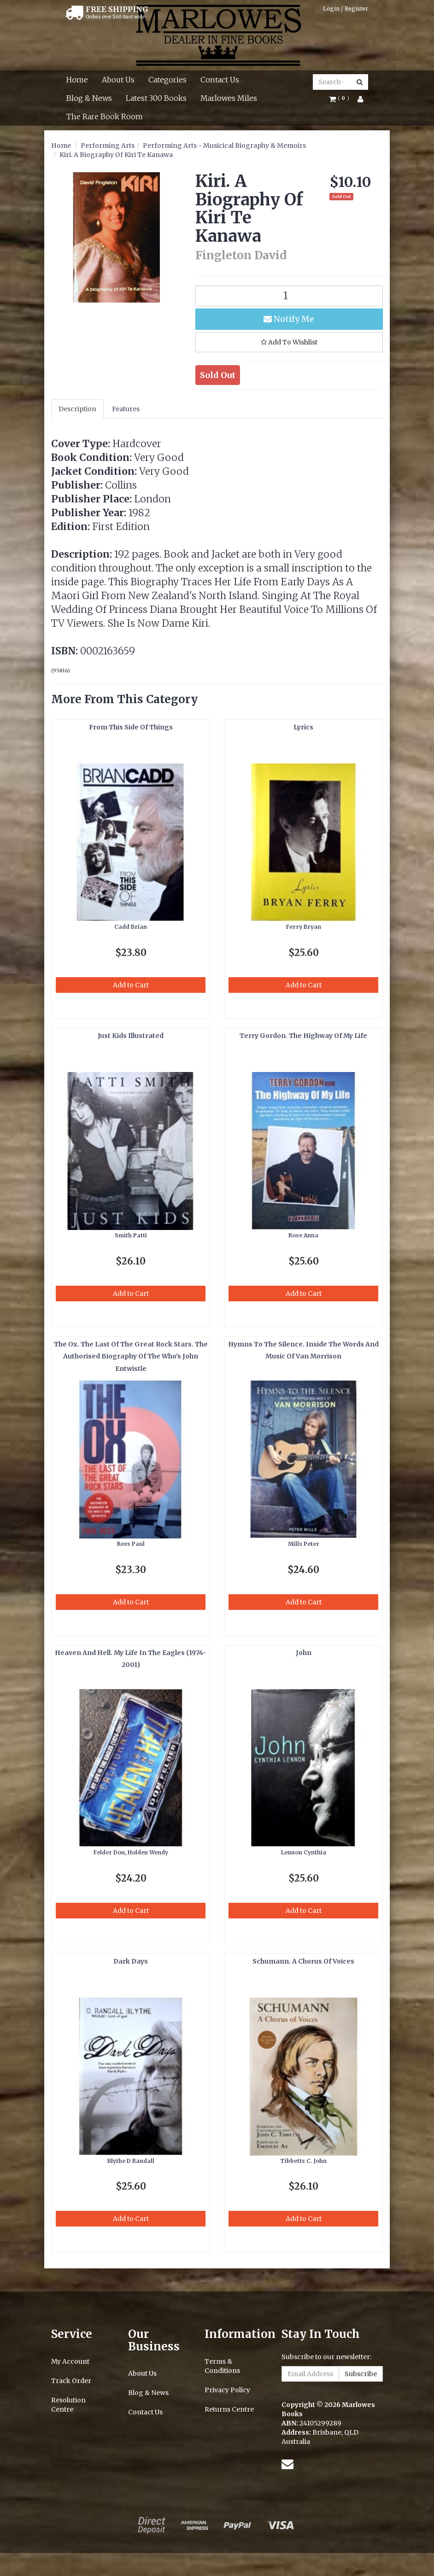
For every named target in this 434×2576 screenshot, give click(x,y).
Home (77, 79)
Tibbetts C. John (303, 2160)
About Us (118, 79)
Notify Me (289, 319)
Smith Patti (131, 1235)
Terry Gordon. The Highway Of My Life (303, 1036)
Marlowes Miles (228, 98)
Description (77, 409)
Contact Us (219, 79)
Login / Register (345, 8)
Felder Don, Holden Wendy (131, 1852)
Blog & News (89, 98)
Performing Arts (108, 145)
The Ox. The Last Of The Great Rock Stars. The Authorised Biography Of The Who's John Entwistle (131, 1356)
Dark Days (130, 1961)
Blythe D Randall (130, 2160)
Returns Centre (229, 2409)
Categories (167, 79)
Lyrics (303, 727)
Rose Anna (303, 1235)
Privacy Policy (227, 2390)
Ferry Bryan (303, 926)
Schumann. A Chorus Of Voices (303, 1961)
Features (126, 409)
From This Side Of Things (131, 727)
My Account (70, 2361)
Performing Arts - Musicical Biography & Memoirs (224, 145)
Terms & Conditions (222, 2366)
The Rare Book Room (104, 116)
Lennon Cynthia (303, 1852)
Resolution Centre (68, 2404)
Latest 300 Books (156, 98)
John (303, 1653)
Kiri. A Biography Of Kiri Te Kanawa (116, 155)
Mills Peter (303, 1543)
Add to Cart (131, 985)
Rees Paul (131, 1543)
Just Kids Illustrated (131, 1036)
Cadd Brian (130, 926)
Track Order (71, 2381)
